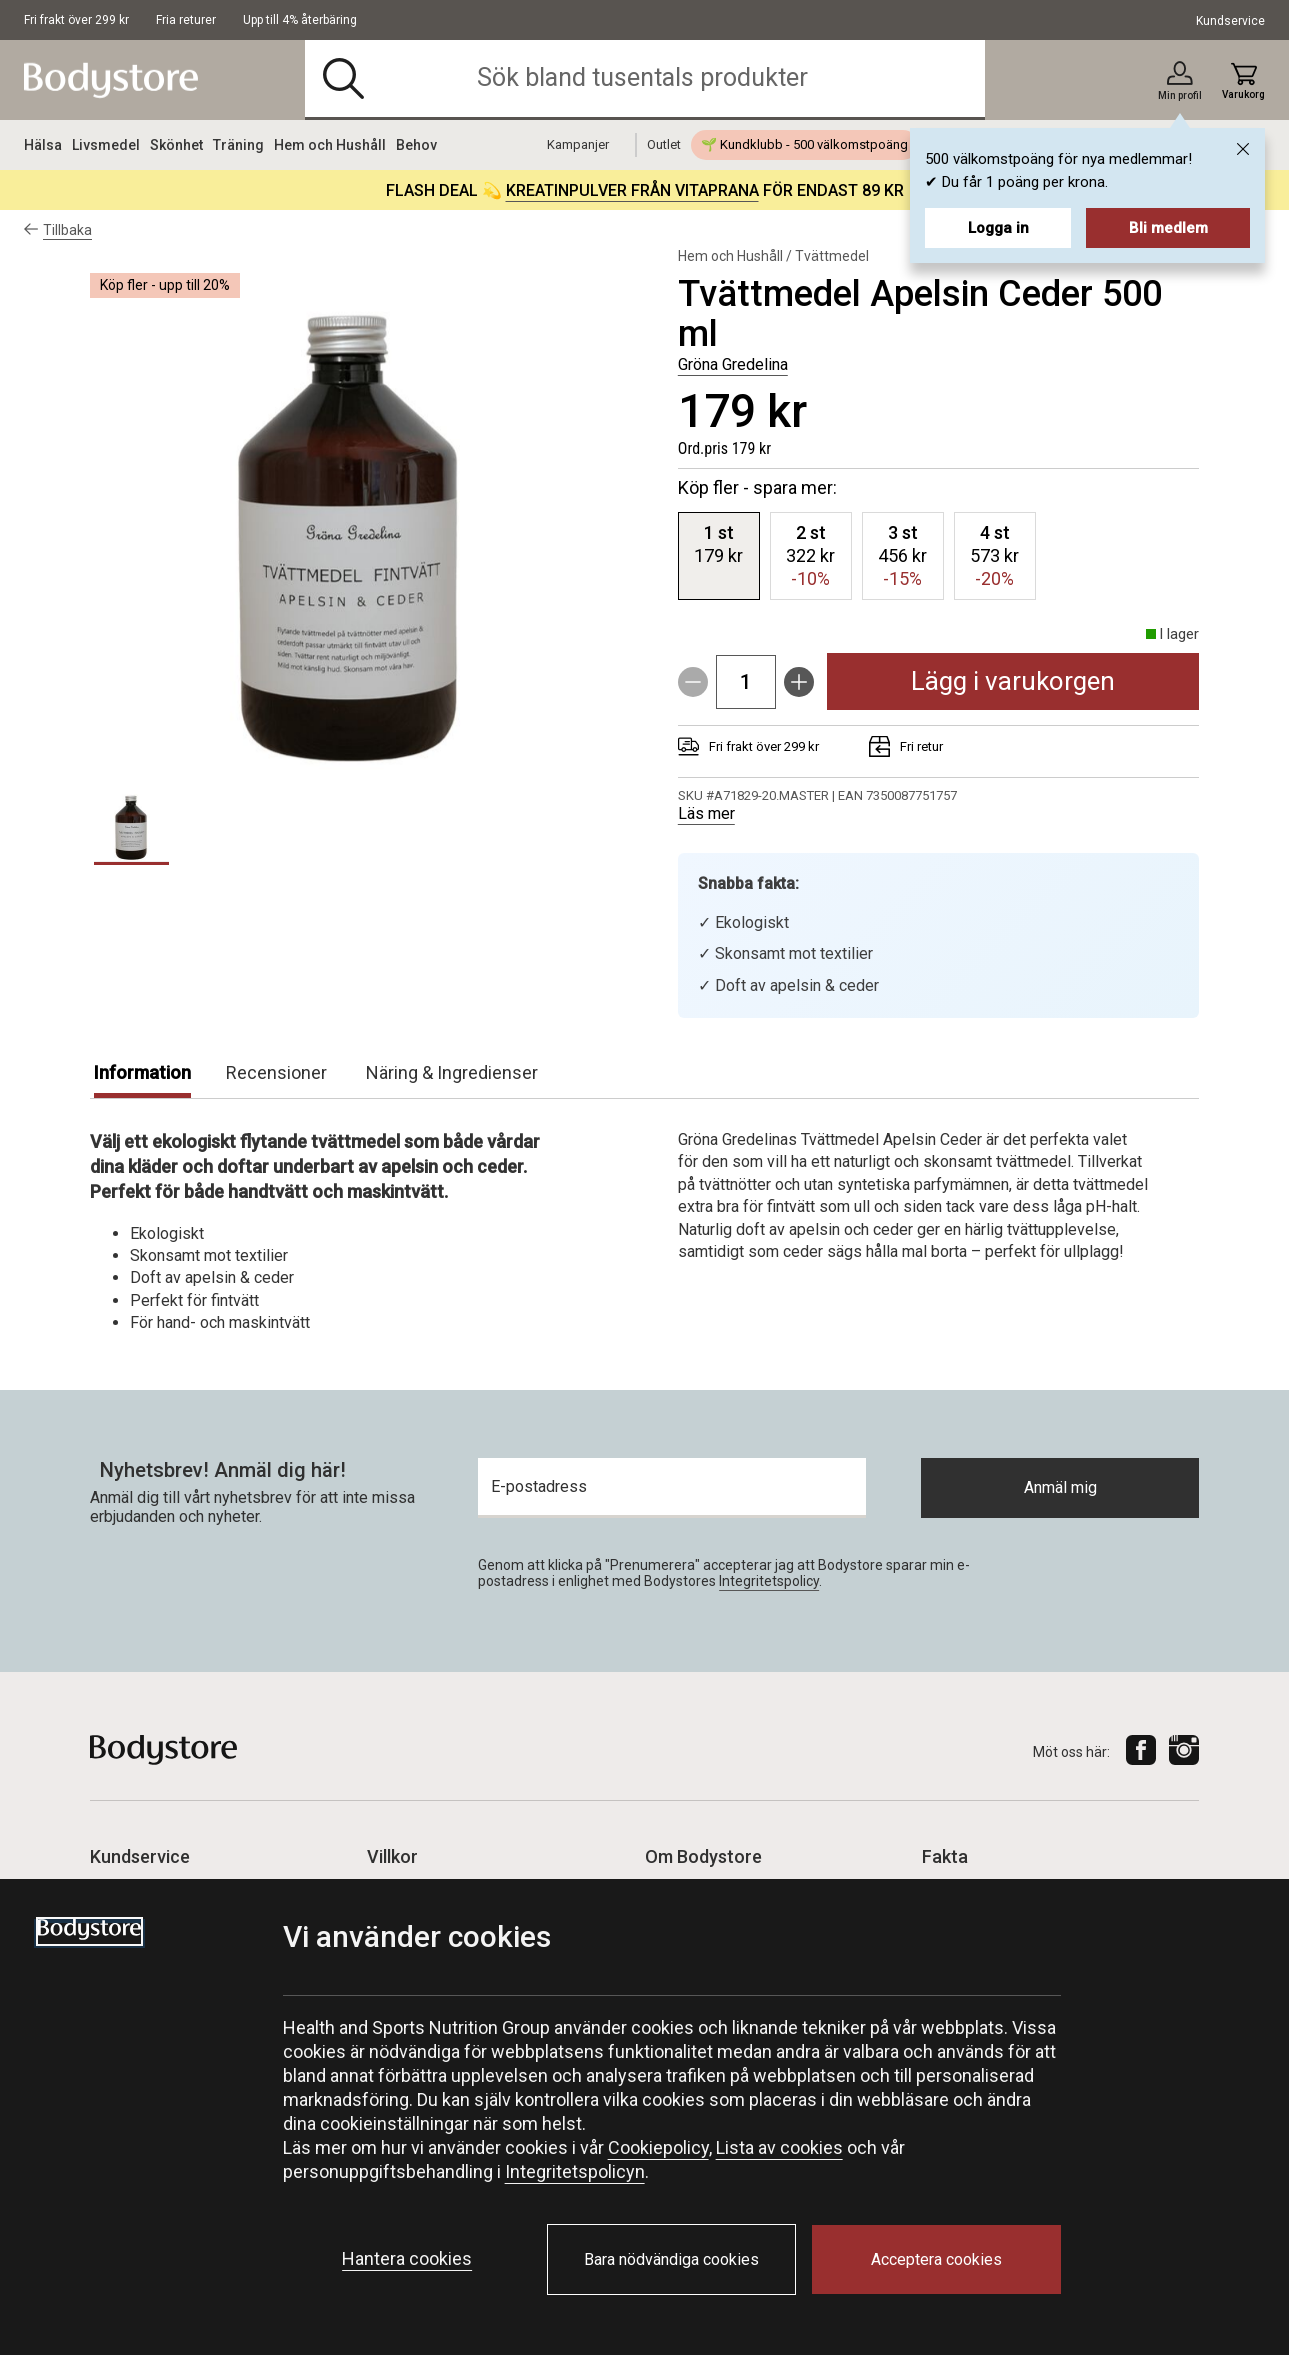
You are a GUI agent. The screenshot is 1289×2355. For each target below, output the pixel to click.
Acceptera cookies (936, 2259)
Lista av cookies (779, 2147)
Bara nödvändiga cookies (671, 2259)
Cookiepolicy (658, 2147)
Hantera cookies (407, 2258)
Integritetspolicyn (575, 2171)
